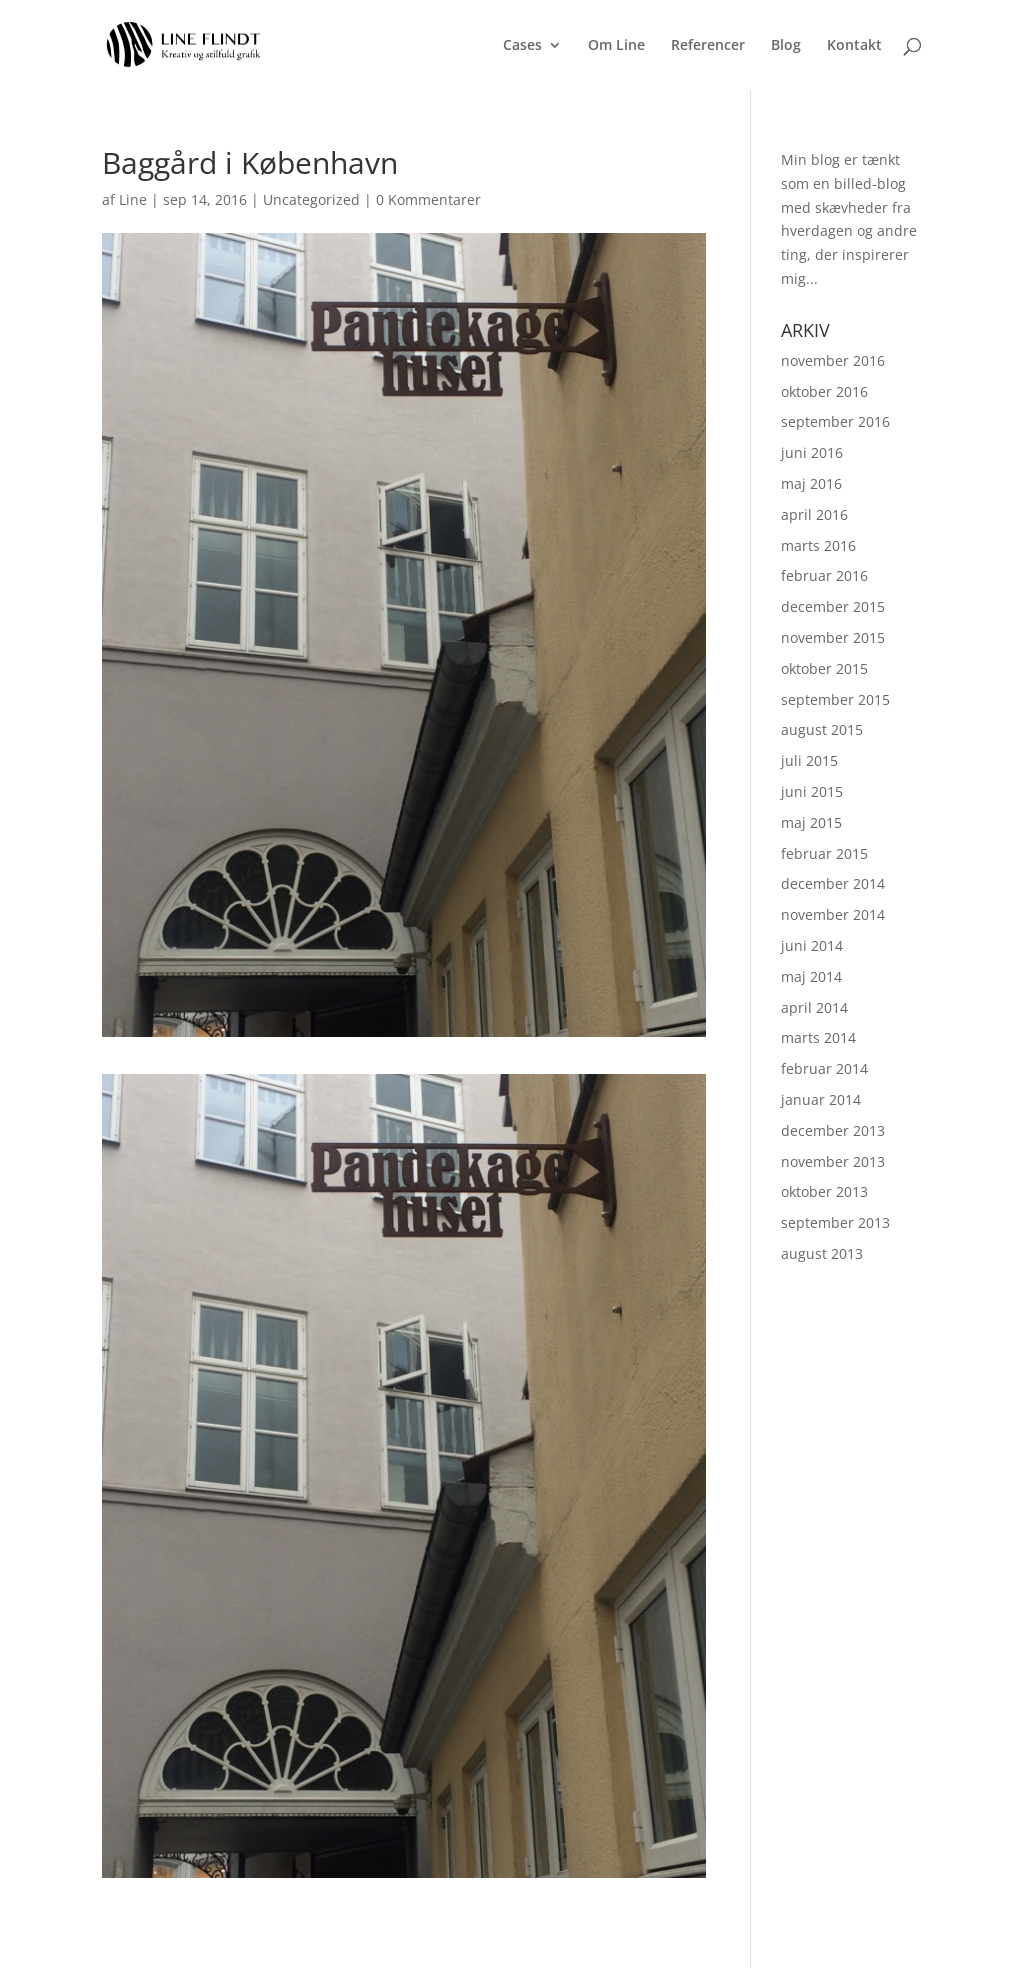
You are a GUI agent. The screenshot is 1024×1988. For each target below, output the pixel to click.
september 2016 (835, 421)
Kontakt (854, 46)
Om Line (616, 46)
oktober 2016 (824, 391)
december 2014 (833, 883)
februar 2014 (824, 1068)
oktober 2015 (824, 668)
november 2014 (833, 914)
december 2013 (833, 1130)
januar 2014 (821, 1099)
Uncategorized (311, 199)
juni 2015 (812, 791)
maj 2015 (811, 822)
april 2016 (814, 514)
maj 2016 (811, 483)
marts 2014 (818, 1037)
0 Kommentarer (428, 199)
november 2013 (833, 1161)
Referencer (708, 46)
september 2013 (835, 1222)
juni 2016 (812, 452)
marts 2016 (818, 545)
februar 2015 (824, 853)
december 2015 (833, 606)
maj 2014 (811, 976)
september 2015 (835, 699)
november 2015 (833, 637)
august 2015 (822, 729)
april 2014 (814, 1007)
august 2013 (822, 1253)
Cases (522, 46)
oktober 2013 (824, 1191)
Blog (786, 46)
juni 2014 (812, 945)
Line (133, 199)
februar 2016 (824, 575)
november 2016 (833, 360)
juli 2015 (809, 760)
